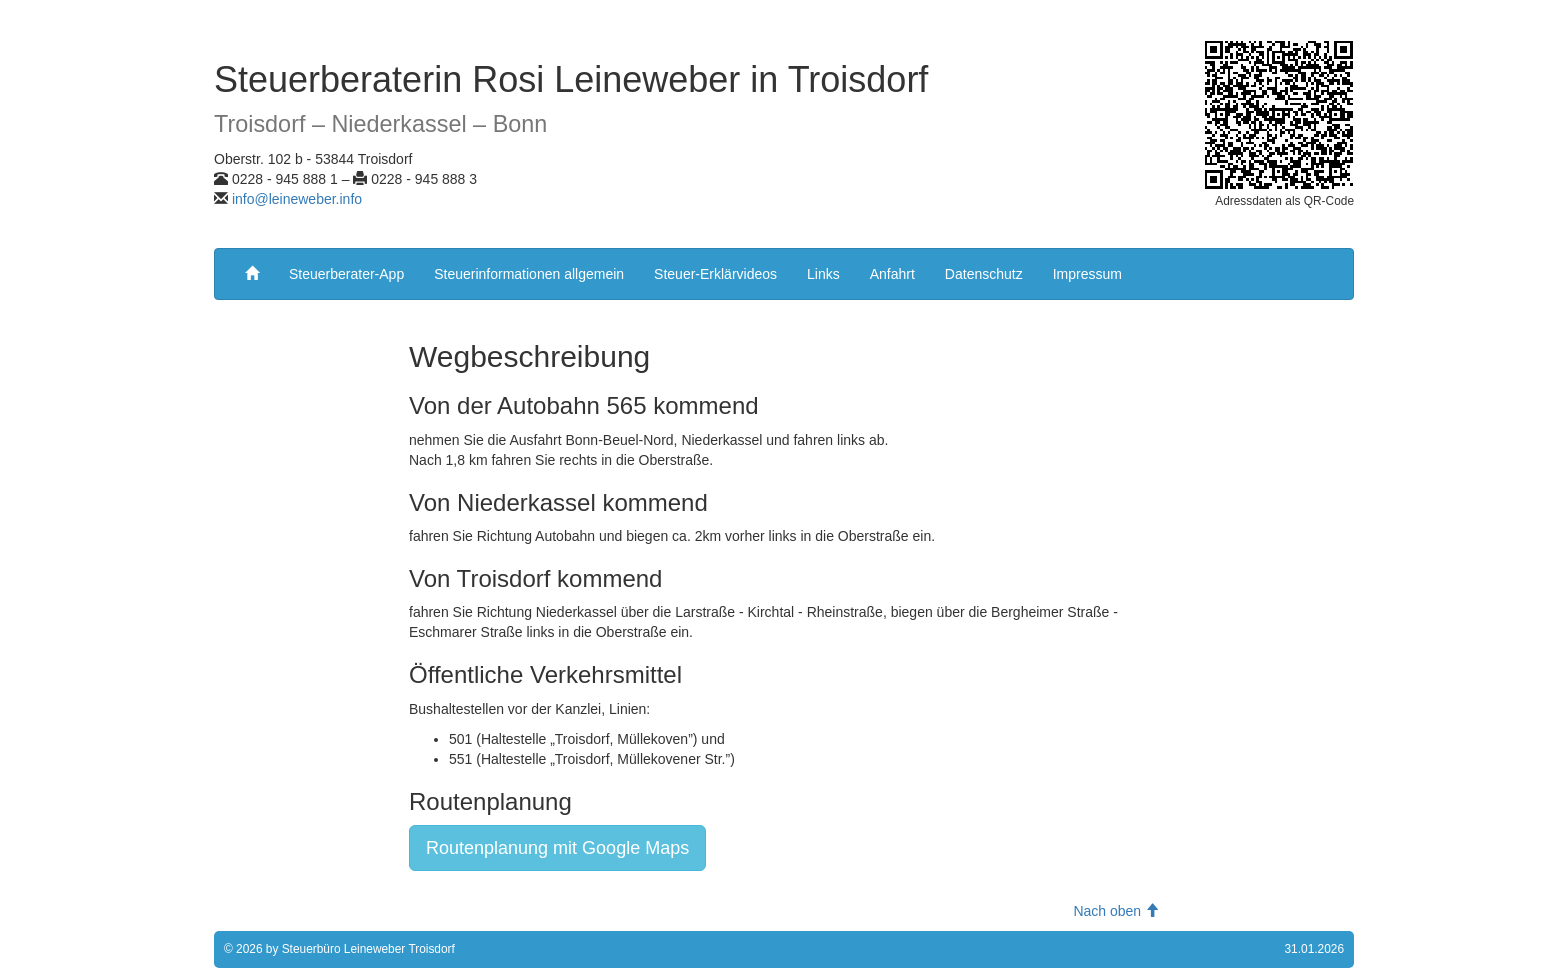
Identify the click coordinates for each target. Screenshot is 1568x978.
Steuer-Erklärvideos (715, 274)
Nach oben (1116, 911)
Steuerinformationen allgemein (529, 274)
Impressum (1087, 274)
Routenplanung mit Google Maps (557, 848)
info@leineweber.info (297, 199)
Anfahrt (892, 274)
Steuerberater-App (346, 274)
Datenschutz (984, 274)
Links (823, 274)
